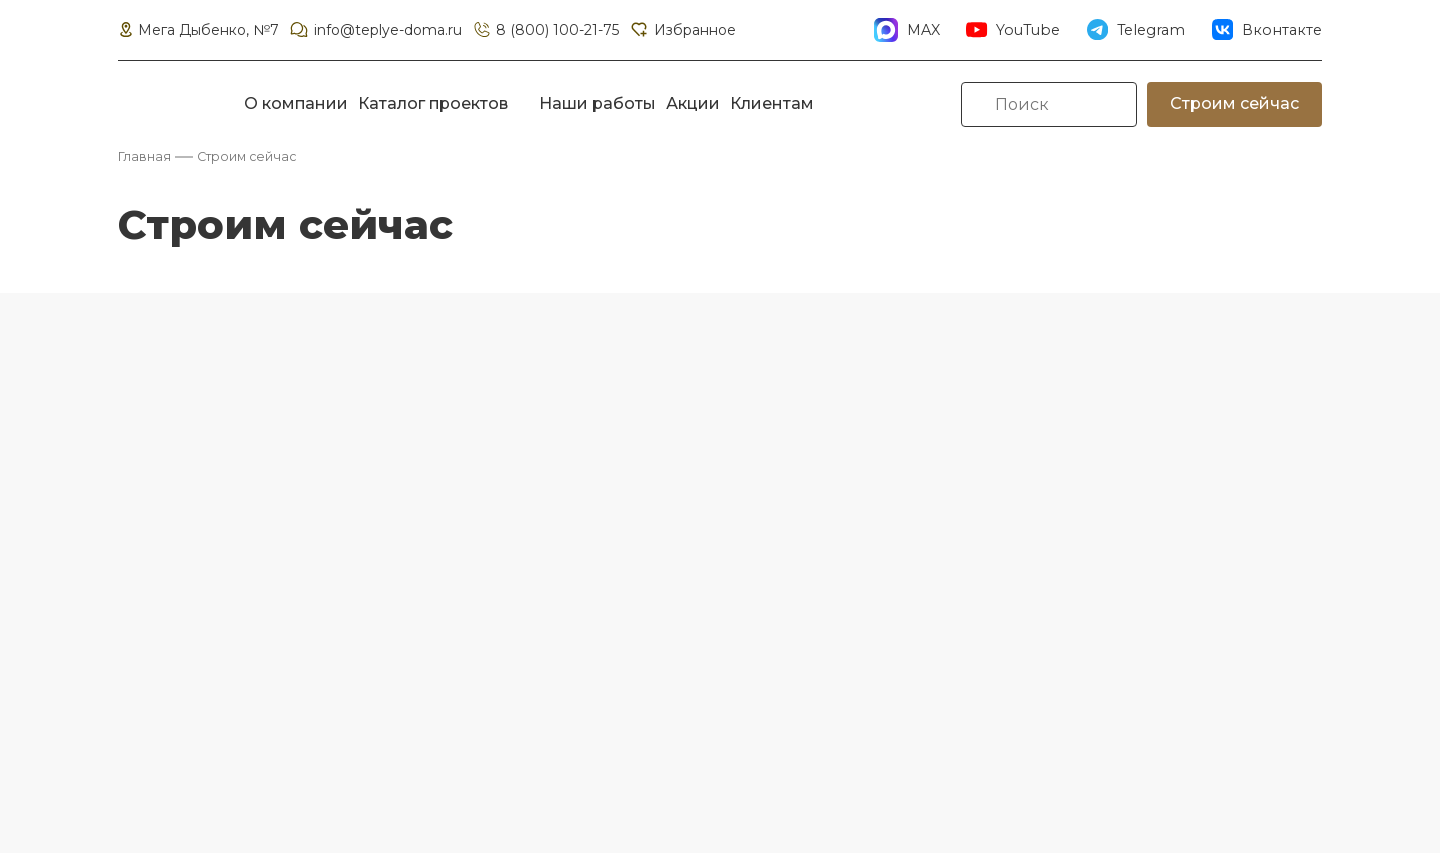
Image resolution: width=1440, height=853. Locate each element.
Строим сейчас (1234, 103)
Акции (693, 103)
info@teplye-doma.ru (375, 30)
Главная (144, 156)
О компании (296, 103)
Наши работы (597, 103)
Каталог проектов (433, 103)
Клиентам (772, 103)
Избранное (682, 30)
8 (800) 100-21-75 (545, 30)
